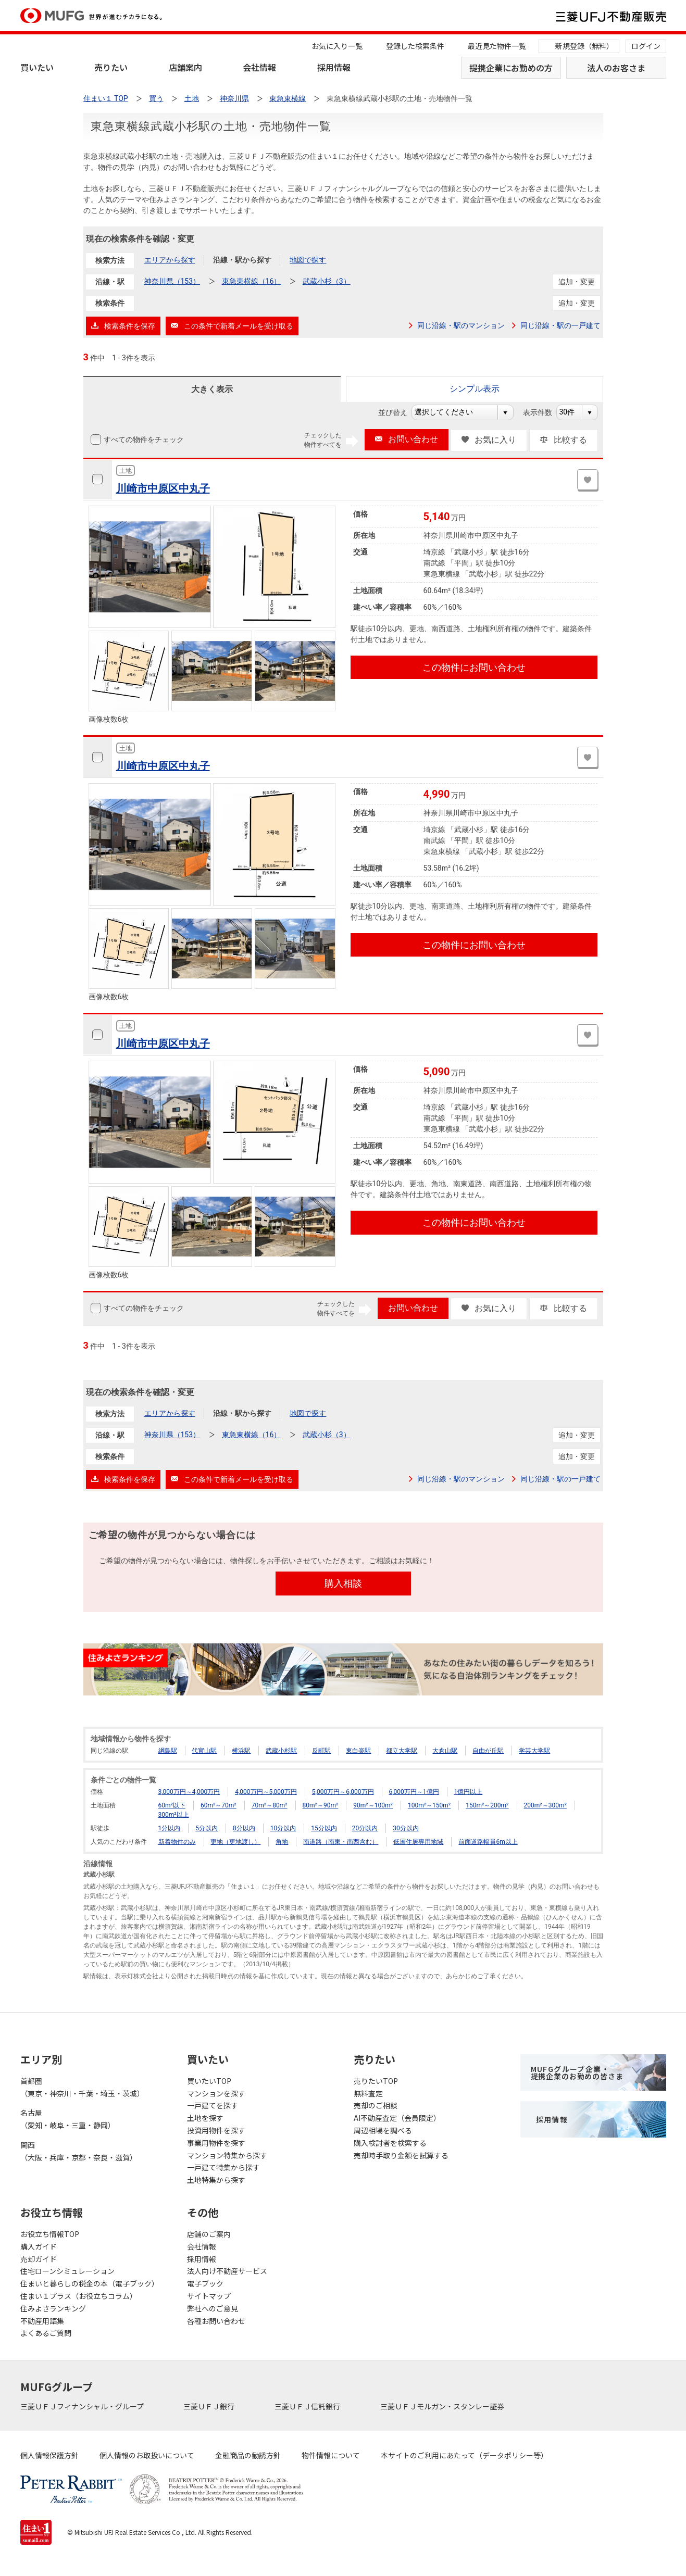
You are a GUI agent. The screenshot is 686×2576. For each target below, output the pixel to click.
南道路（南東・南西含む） (340, 1841)
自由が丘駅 (488, 1750)
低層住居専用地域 (418, 1841)
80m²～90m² (321, 1805)
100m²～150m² (429, 1805)
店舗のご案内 (209, 2234)
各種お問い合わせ (216, 2321)
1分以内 (169, 1828)
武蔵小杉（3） (327, 281)
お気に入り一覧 (337, 46)
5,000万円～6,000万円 (343, 1791)
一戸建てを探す (212, 2105)
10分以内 (283, 1828)
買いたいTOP (209, 2081)
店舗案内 (185, 67)
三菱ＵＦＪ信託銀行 (308, 2406)
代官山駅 (204, 1750)
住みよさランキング (53, 2308)
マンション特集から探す (227, 2155)
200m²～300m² (545, 1805)
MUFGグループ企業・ (577, 2072)
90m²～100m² (373, 1805)
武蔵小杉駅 (281, 1750)
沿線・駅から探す (242, 260)
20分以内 (365, 1828)
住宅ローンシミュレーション (67, 2271)
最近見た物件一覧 (497, 46)
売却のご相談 (375, 2105)
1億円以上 (468, 1791)
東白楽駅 (358, 1750)
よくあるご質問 (45, 2333)
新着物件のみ (177, 1841)
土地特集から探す (216, 2180)
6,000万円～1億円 (414, 1791)
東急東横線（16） (251, 281)
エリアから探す (169, 260)
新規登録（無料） (584, 46)
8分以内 (244, 1828)
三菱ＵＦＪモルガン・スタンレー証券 (443, 2406)
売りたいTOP (376, 2081)
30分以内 (406, 1828)
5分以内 (206, 1828)
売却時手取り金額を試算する (401, 2155)
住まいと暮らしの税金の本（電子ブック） (89, 2283)
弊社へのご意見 (212, 2308)
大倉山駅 (444, 1750)
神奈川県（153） (172, 281)
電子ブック (205, 2283)
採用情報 (334, 67)
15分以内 (324, 1828)
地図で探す (308, 260)
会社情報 (259, 67)
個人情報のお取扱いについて (146, 2455)
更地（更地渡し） (235, 1841)
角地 (282, 1841)
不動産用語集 (42, 2321)
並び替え (398, 412)
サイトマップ (209, 2296)
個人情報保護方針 (49, 2455)
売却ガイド (38, 2259)
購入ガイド (38, 2246)
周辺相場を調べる (383, 2130)
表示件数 (543, 412)
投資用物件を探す (216, 2130)
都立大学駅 (401, 1750)
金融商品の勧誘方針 (248, 2455)
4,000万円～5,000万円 (266, 1791)
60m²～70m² (218, 1805)
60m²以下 (171, 1805)
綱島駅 (167, 1750)
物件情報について (331, 2455)
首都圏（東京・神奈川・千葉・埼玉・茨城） (82, 2087)
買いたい (37, 67)
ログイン (645, 46)
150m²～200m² (487, 1805)
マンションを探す (216, 2093)
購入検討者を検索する (390, 2143)
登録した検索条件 (415, 46)
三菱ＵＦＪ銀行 (209, 2406)
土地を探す (205, 2118)
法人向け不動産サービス (227, 2271)
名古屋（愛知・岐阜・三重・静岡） (67, 2118)
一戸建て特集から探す (223, 2167)
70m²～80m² (270, 1805)
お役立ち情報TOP (49, 2234)
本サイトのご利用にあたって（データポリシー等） (464, 2455)
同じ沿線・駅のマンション (461, 325)
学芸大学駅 (534, 1750)
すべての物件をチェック (143, 439)
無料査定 (368, 2093)
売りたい (111, 67)
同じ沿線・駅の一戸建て (560, 325)
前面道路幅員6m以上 (487, 1841)
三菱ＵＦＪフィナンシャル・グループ (82, 2406)
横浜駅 (241, 1750)
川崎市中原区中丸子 (163, 488)
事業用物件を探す (216, 2143)
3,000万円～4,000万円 (189, 1791)
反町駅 (321, 1750)
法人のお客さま (616, 67)
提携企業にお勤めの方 (511, 67)
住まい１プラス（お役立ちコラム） (78, 2296)
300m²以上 (173, 1814)
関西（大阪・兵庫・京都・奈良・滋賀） (78, 2151)
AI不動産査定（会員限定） (397, 2118)
